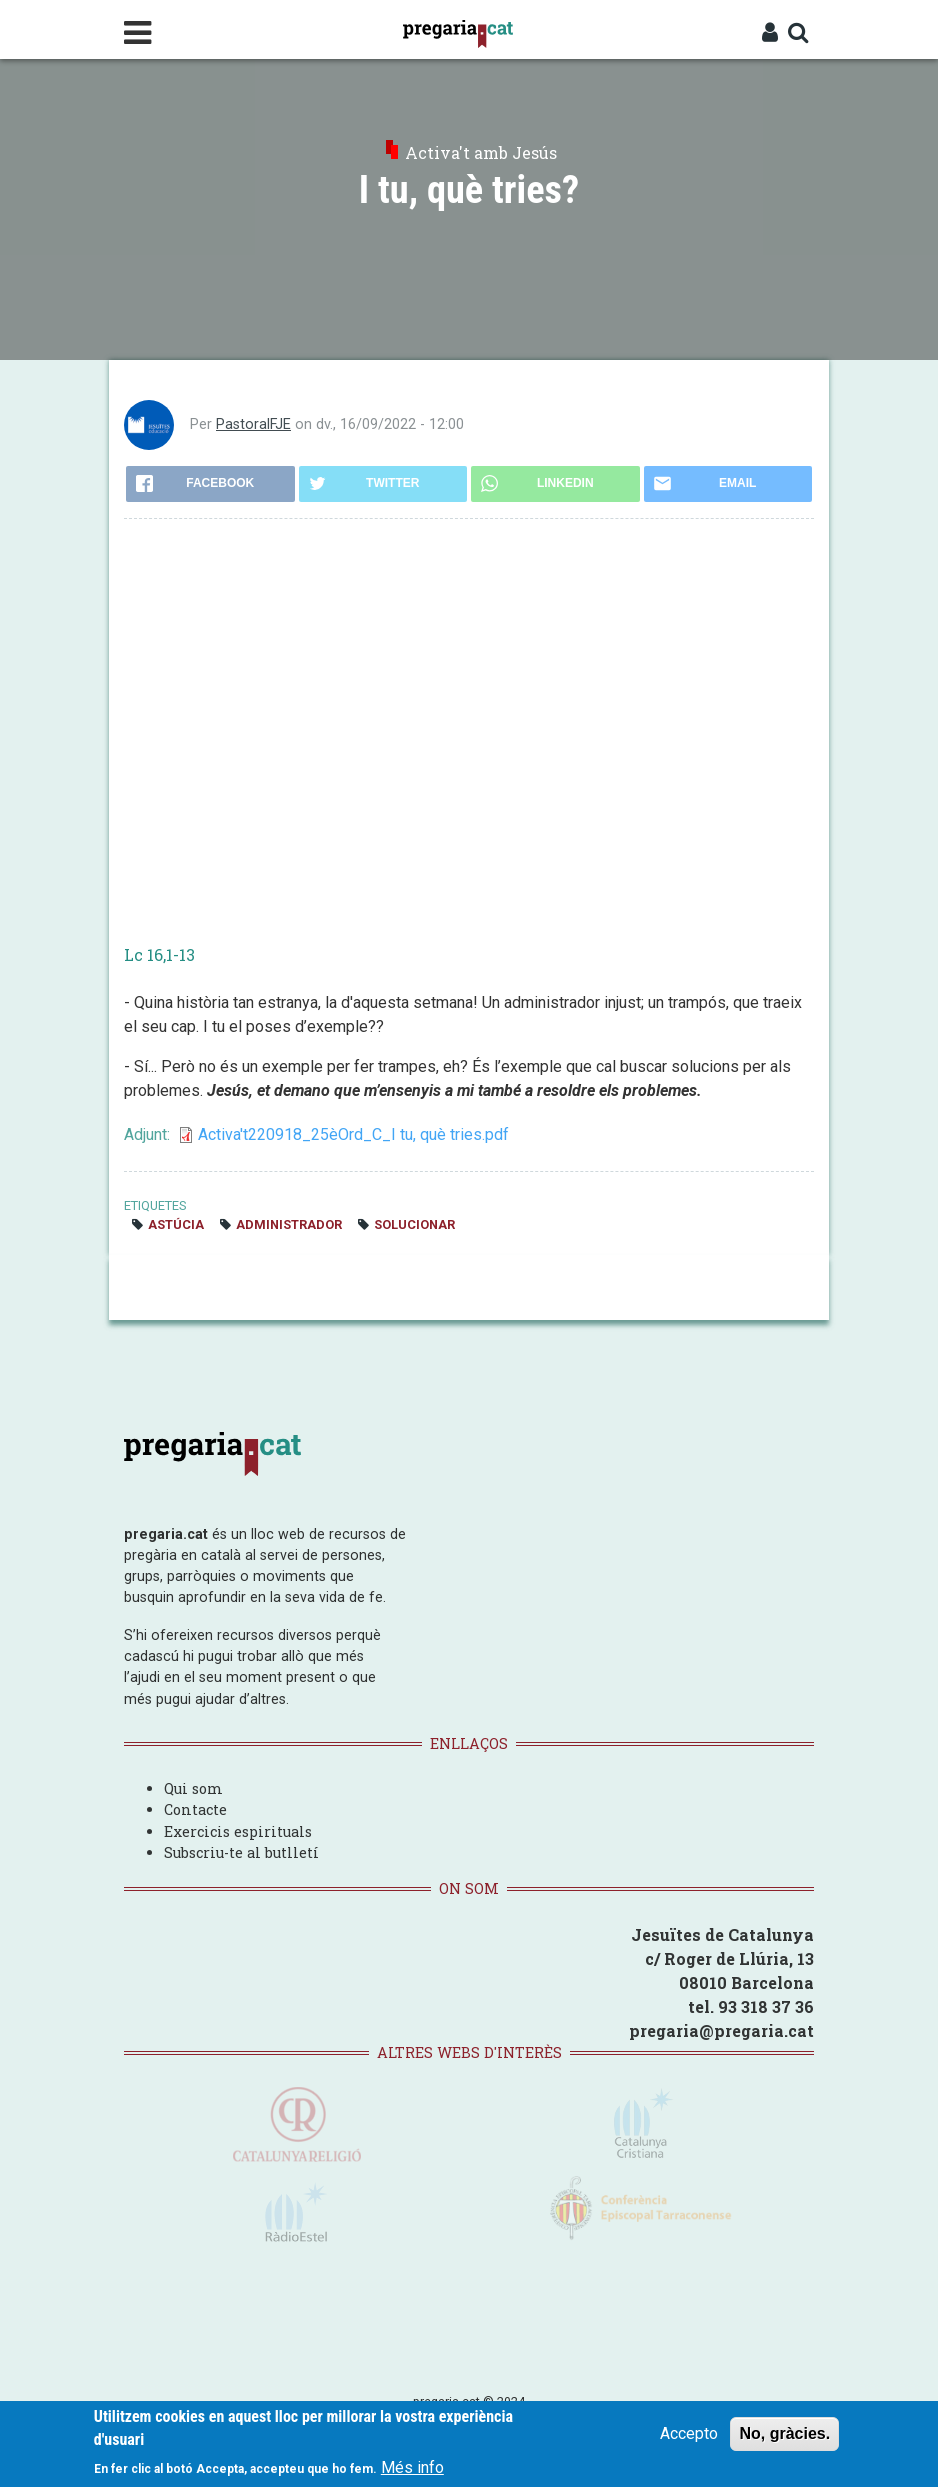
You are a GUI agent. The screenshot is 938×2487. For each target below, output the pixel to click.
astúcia (176, 1224)
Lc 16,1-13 (159, 954)
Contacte (195, 1809)
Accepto (689, 2433)
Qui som (193, 1788)
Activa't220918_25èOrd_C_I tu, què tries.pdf (353, 1134)
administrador (289, 1224)
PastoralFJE (253, 424)
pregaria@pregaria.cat (721, 2030)
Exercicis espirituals (238, 1831)
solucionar (414, 1224)
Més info (412, 2467)
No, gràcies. (784, 2433)
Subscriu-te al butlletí (241, 1852)
